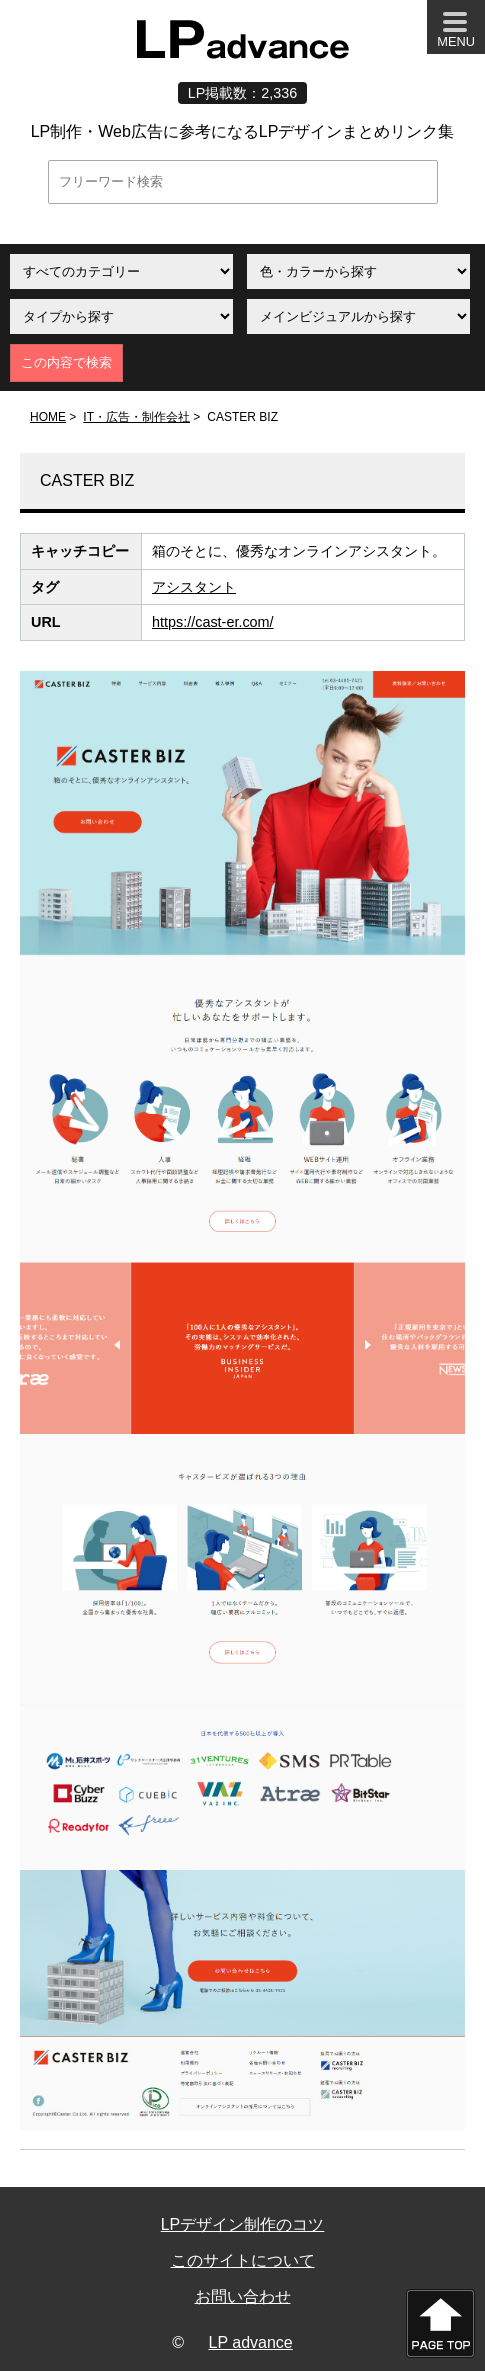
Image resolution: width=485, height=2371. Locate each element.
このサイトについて (243, 2260)
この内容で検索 (66, 362)
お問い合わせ (243, 2296)
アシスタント (194, 587)
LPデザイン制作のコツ (243, 2224)
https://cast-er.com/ (213, 622)
